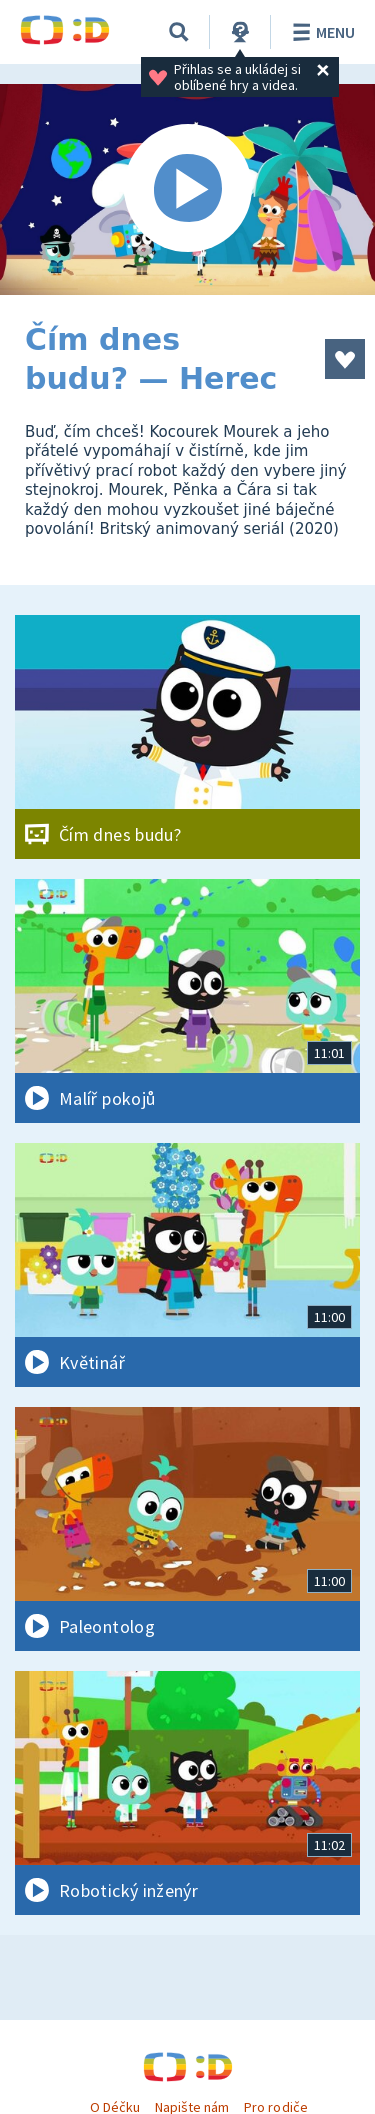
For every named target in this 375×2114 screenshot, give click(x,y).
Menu (320, 32)
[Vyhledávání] (179, 32)
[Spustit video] (187, 189)
